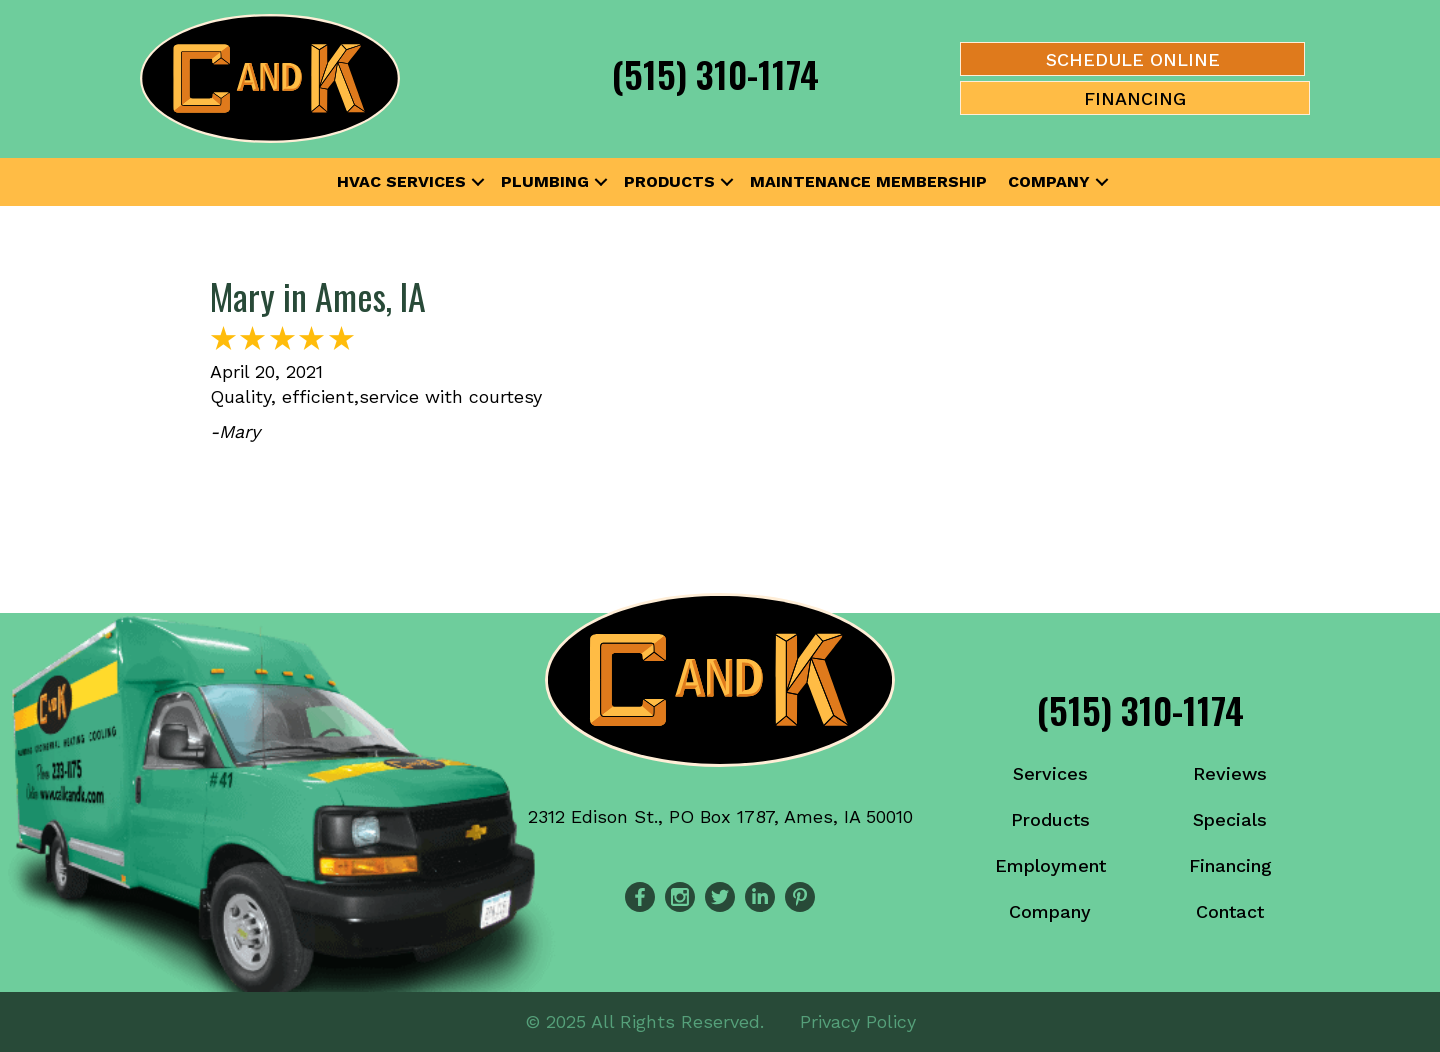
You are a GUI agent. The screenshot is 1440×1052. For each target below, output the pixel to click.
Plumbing (545, 181)
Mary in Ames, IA (318, 295)
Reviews (1230, 773)
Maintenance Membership (868, 181)
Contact (1230, 911)
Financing (1230, 865)
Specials (1230, 819)
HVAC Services (401, 181)
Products (669, 181)
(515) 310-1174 (715, 73)
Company (1049, 181)
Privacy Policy (858, 1021)
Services (1050, 773)
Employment (1050, 865)
